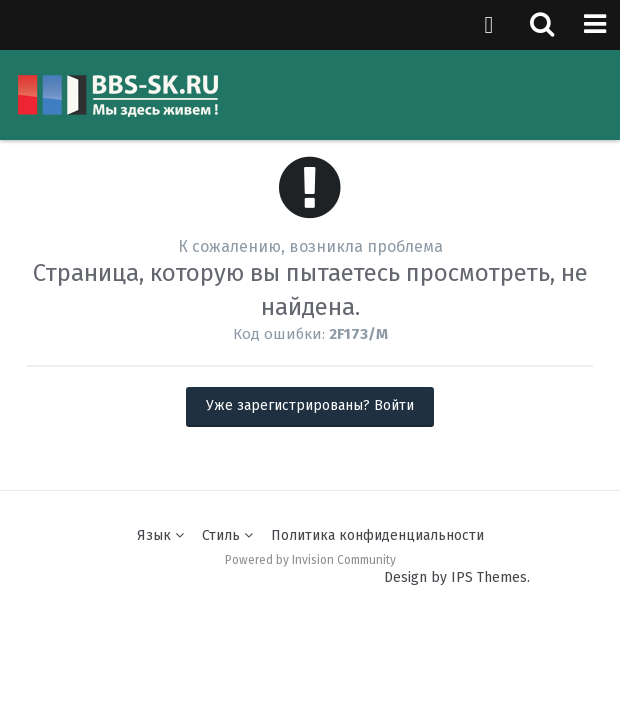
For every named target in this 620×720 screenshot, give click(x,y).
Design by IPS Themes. (457, 577)
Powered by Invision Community (310, 560)
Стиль (227, 535)
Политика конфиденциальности (377, 535)
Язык (160, 535)
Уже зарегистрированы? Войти (310, 405)
